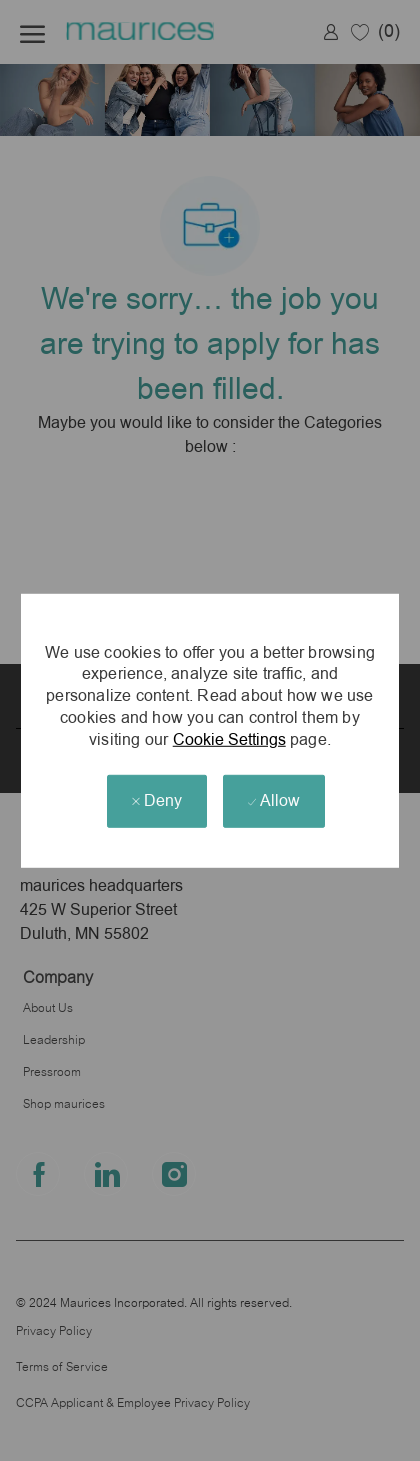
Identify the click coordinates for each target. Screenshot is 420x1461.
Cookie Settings (229, 738)
